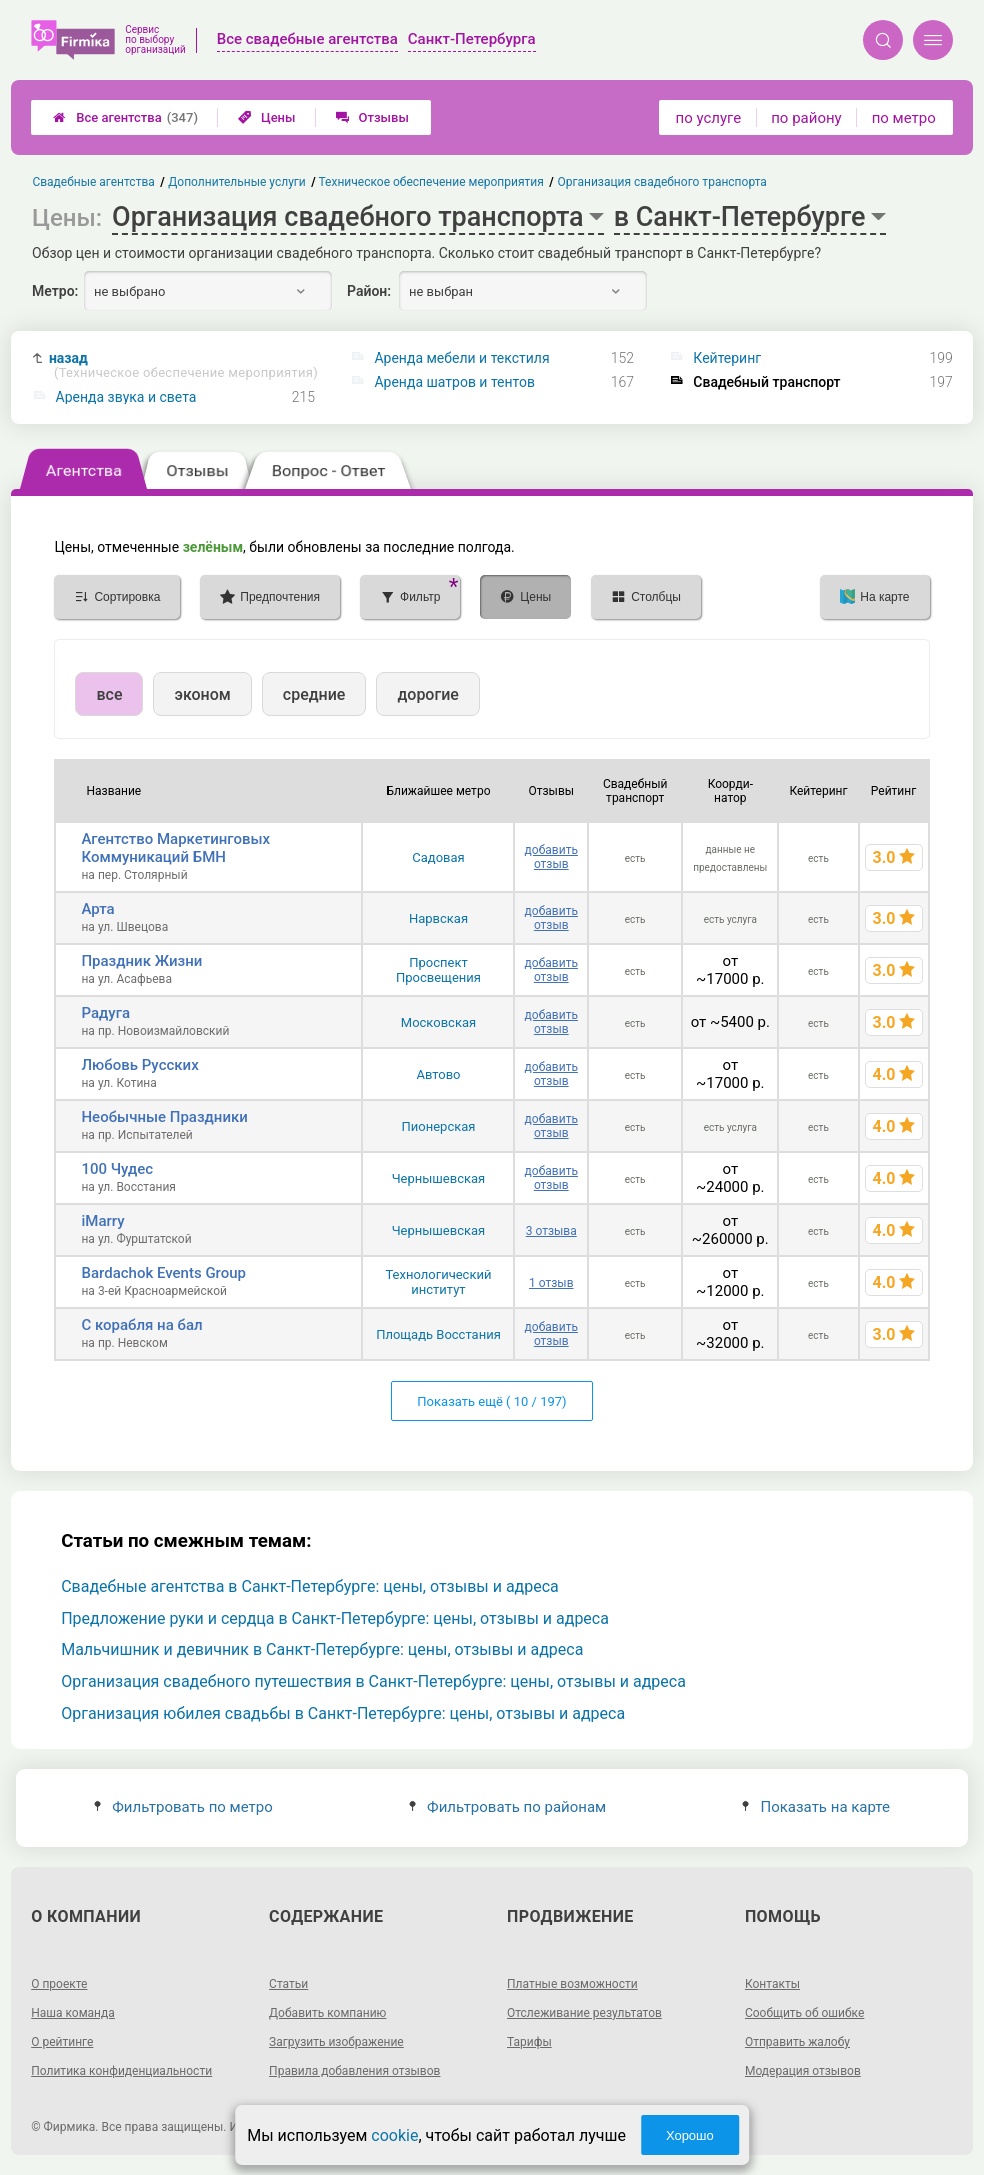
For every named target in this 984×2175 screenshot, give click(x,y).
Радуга (105, 1013)
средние (314, 694)
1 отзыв (551, 1283)
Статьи (288, 1984)
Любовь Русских (139, 1065)
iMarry (102, 1221)
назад (183, 365)
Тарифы (529, 2042)
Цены (267, 117)
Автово (438, 1074)
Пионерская (439, 1126)
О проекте (59, 1984)
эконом (202, 694)
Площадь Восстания (438, 1334)
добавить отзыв (551, 857)
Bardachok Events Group (163, 1273)
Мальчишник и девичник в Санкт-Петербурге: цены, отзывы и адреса (322, 1649)
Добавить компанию (327, 2013)
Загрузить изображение (336, 2042)
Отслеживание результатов (584, 2013)
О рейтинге (62, 2042)
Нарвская (438, 918)
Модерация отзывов (803, 2071)
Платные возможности (572, 1984)
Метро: (55, 291)
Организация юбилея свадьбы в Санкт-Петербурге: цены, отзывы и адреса (343, 1713)
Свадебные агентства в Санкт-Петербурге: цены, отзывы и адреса (310, 1586)
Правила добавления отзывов (354, 2071)
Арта (97, 909)
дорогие (427, 694)
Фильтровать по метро (183, 1807)
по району (806, 118)
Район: (369, 291)
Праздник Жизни (141, 961)
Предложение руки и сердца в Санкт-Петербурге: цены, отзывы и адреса (335, 1618)
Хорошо (690, 2135)
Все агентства (125, 117)
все (109, 694)
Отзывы (372, 117)
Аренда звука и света (126, 397)
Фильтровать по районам (507, 1807)
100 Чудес (117, 1169)
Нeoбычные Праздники (164, 1117)
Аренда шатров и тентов (454, 382)
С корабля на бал (141, 1325)
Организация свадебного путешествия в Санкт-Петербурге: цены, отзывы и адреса (373, 1681)
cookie (394, 2135)
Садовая (438, 857)
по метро (904, 118)
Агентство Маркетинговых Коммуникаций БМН (175, 848)
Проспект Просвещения (438, 970)
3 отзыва (551, 1231)
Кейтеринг (727, 358)
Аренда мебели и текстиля (461, 358)
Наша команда (73, 2013)
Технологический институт (438, 1282)
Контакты (772, 1984)
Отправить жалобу (797, 2042)
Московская (438, 1022)
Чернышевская (439, 1178)
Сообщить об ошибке (804, 2013)
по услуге (709, 118)
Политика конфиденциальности (121, 2071)
